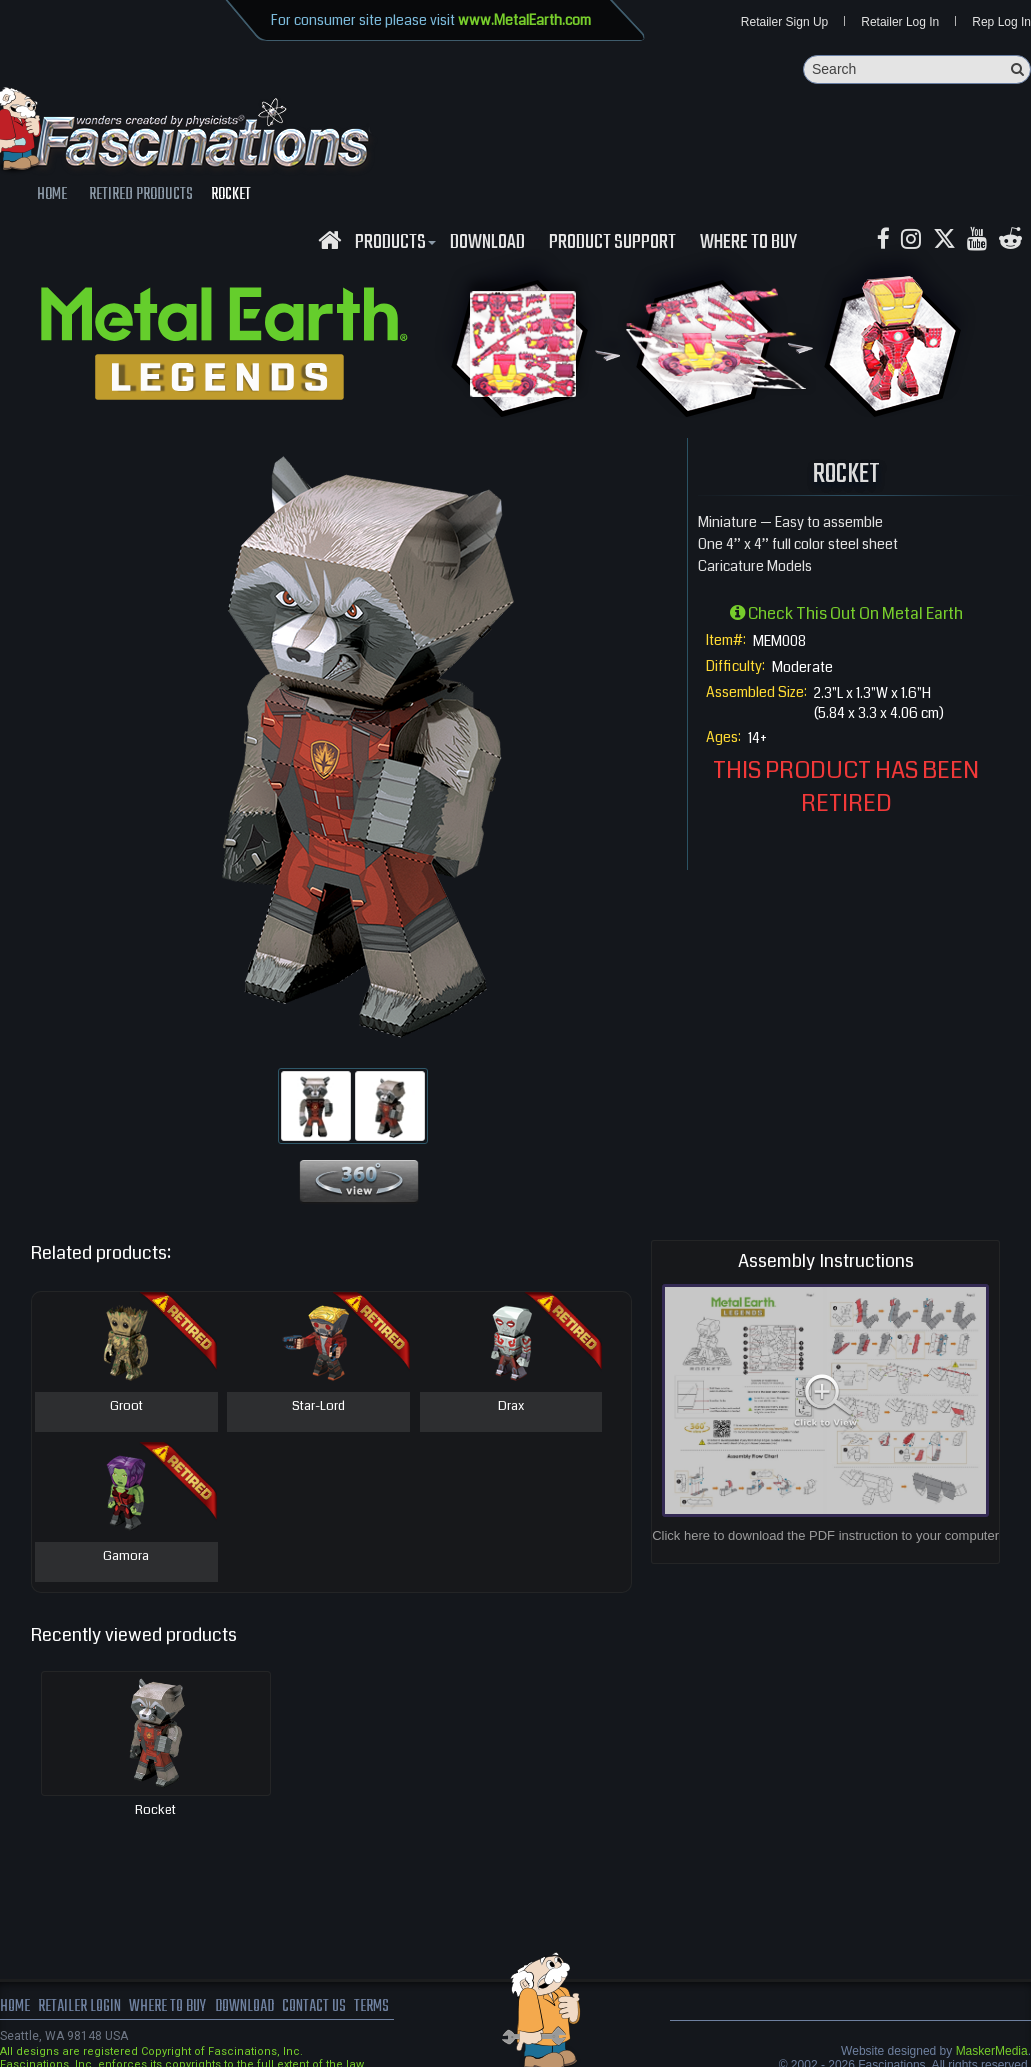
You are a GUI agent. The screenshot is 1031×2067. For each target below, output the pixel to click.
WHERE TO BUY (748, 243)
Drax (511, 1407)
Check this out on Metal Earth (846, 613)
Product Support (612, 243)
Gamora (126, 1557)
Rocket (155, 1810)
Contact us (317, 2007)
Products (393, 243)
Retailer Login (79, 2007)
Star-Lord (318, 1407)
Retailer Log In (900, 22)
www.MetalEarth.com (524, 20)
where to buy (169, 2007)
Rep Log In (1001, 22)
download (487, 243)
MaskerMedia (992, 2051)
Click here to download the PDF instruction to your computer (825, 1536)
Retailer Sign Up (784, 22)
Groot (126, 1407)
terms (376, 2007)
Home (15, 2007)
